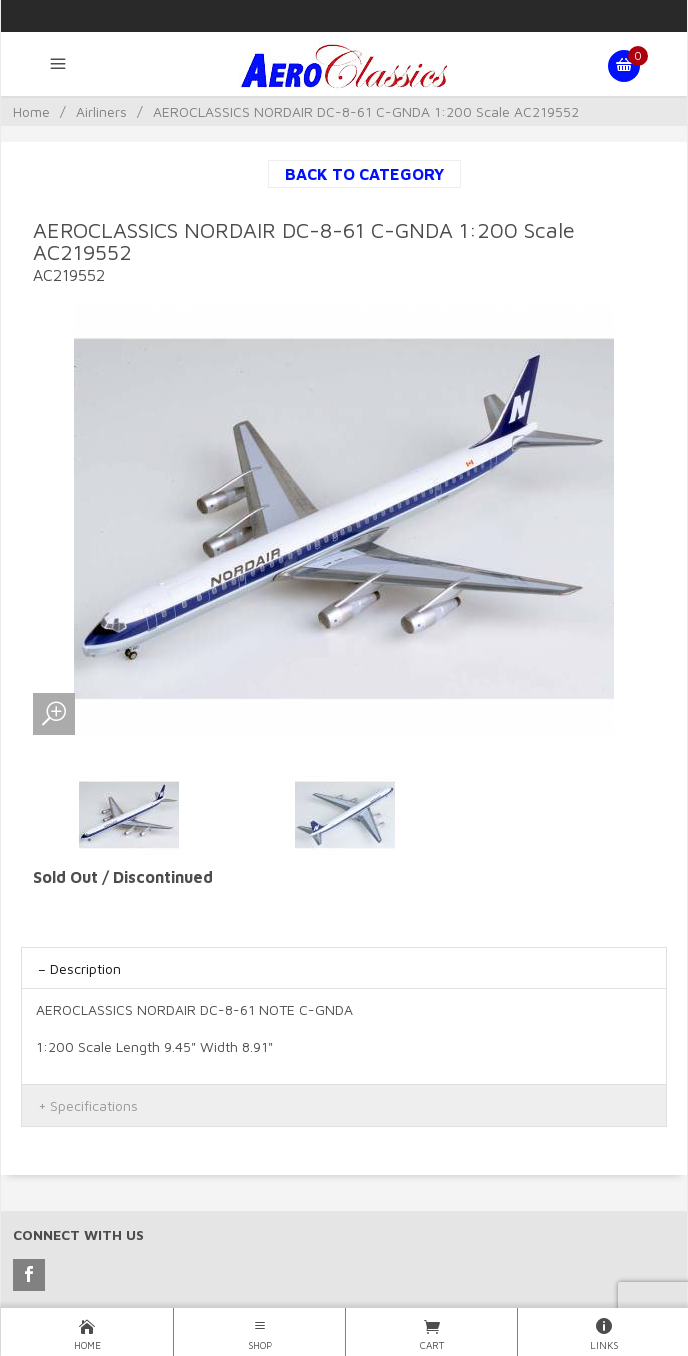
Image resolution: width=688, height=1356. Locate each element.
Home (31, 111)
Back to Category (364, 174)
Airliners (101, 111)
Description (85, 968)
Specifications (94, 1105)
